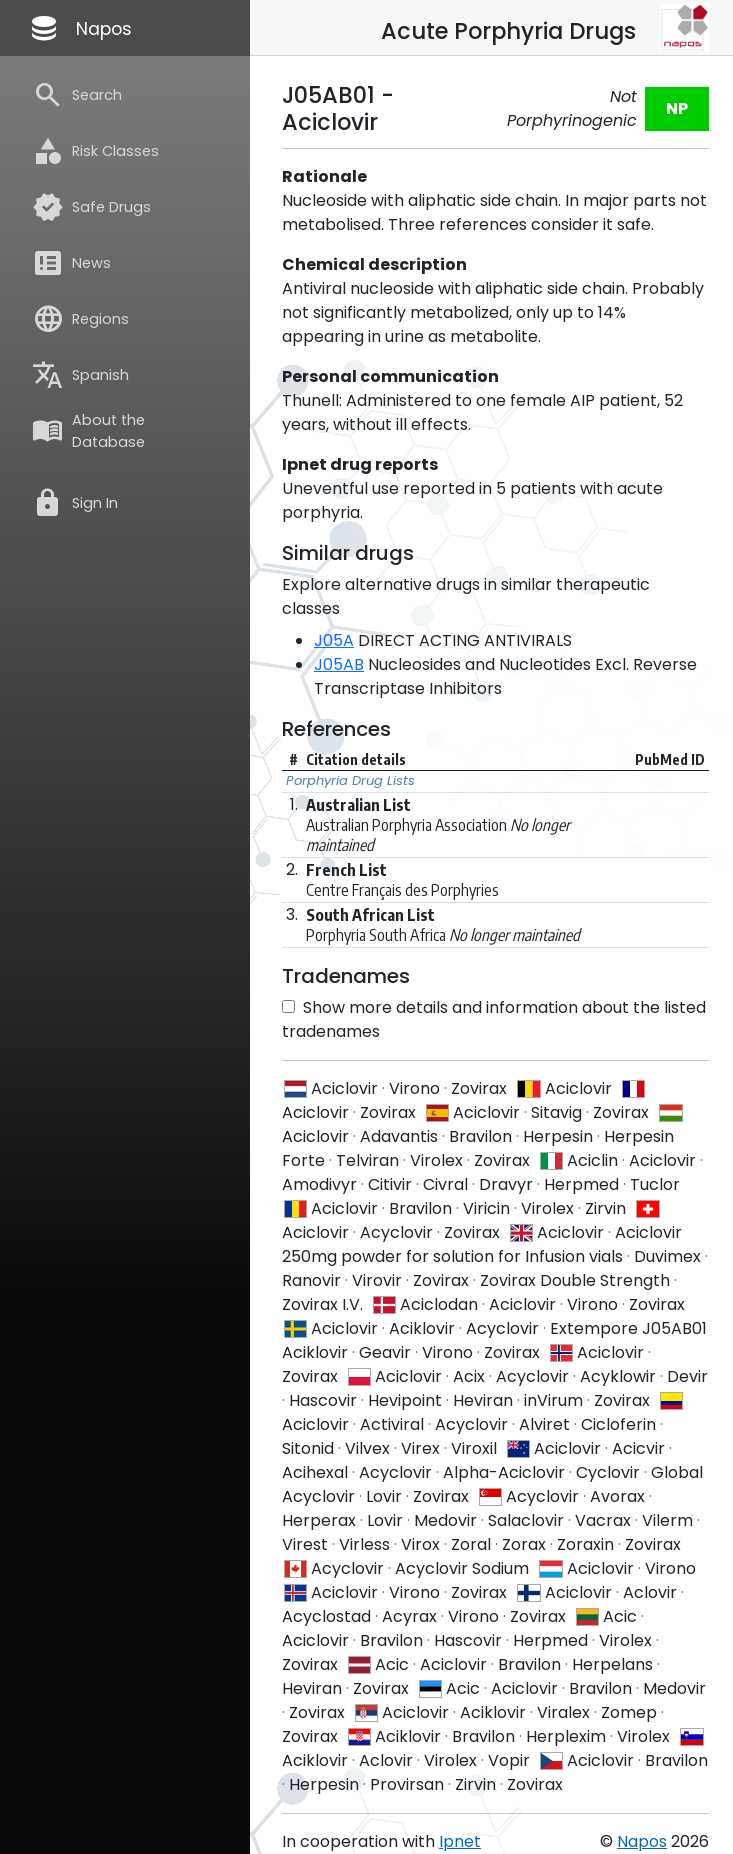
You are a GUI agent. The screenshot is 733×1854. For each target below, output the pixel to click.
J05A (334, 640)
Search (77, 95)
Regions (80, 319)
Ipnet (460, 1841)
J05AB (339, 664)
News (71, 263)
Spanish (80, 375)
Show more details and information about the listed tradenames (494, 1019)
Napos (80, 28)
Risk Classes (95, 151)
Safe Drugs (91, 207)
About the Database (88, 431)
